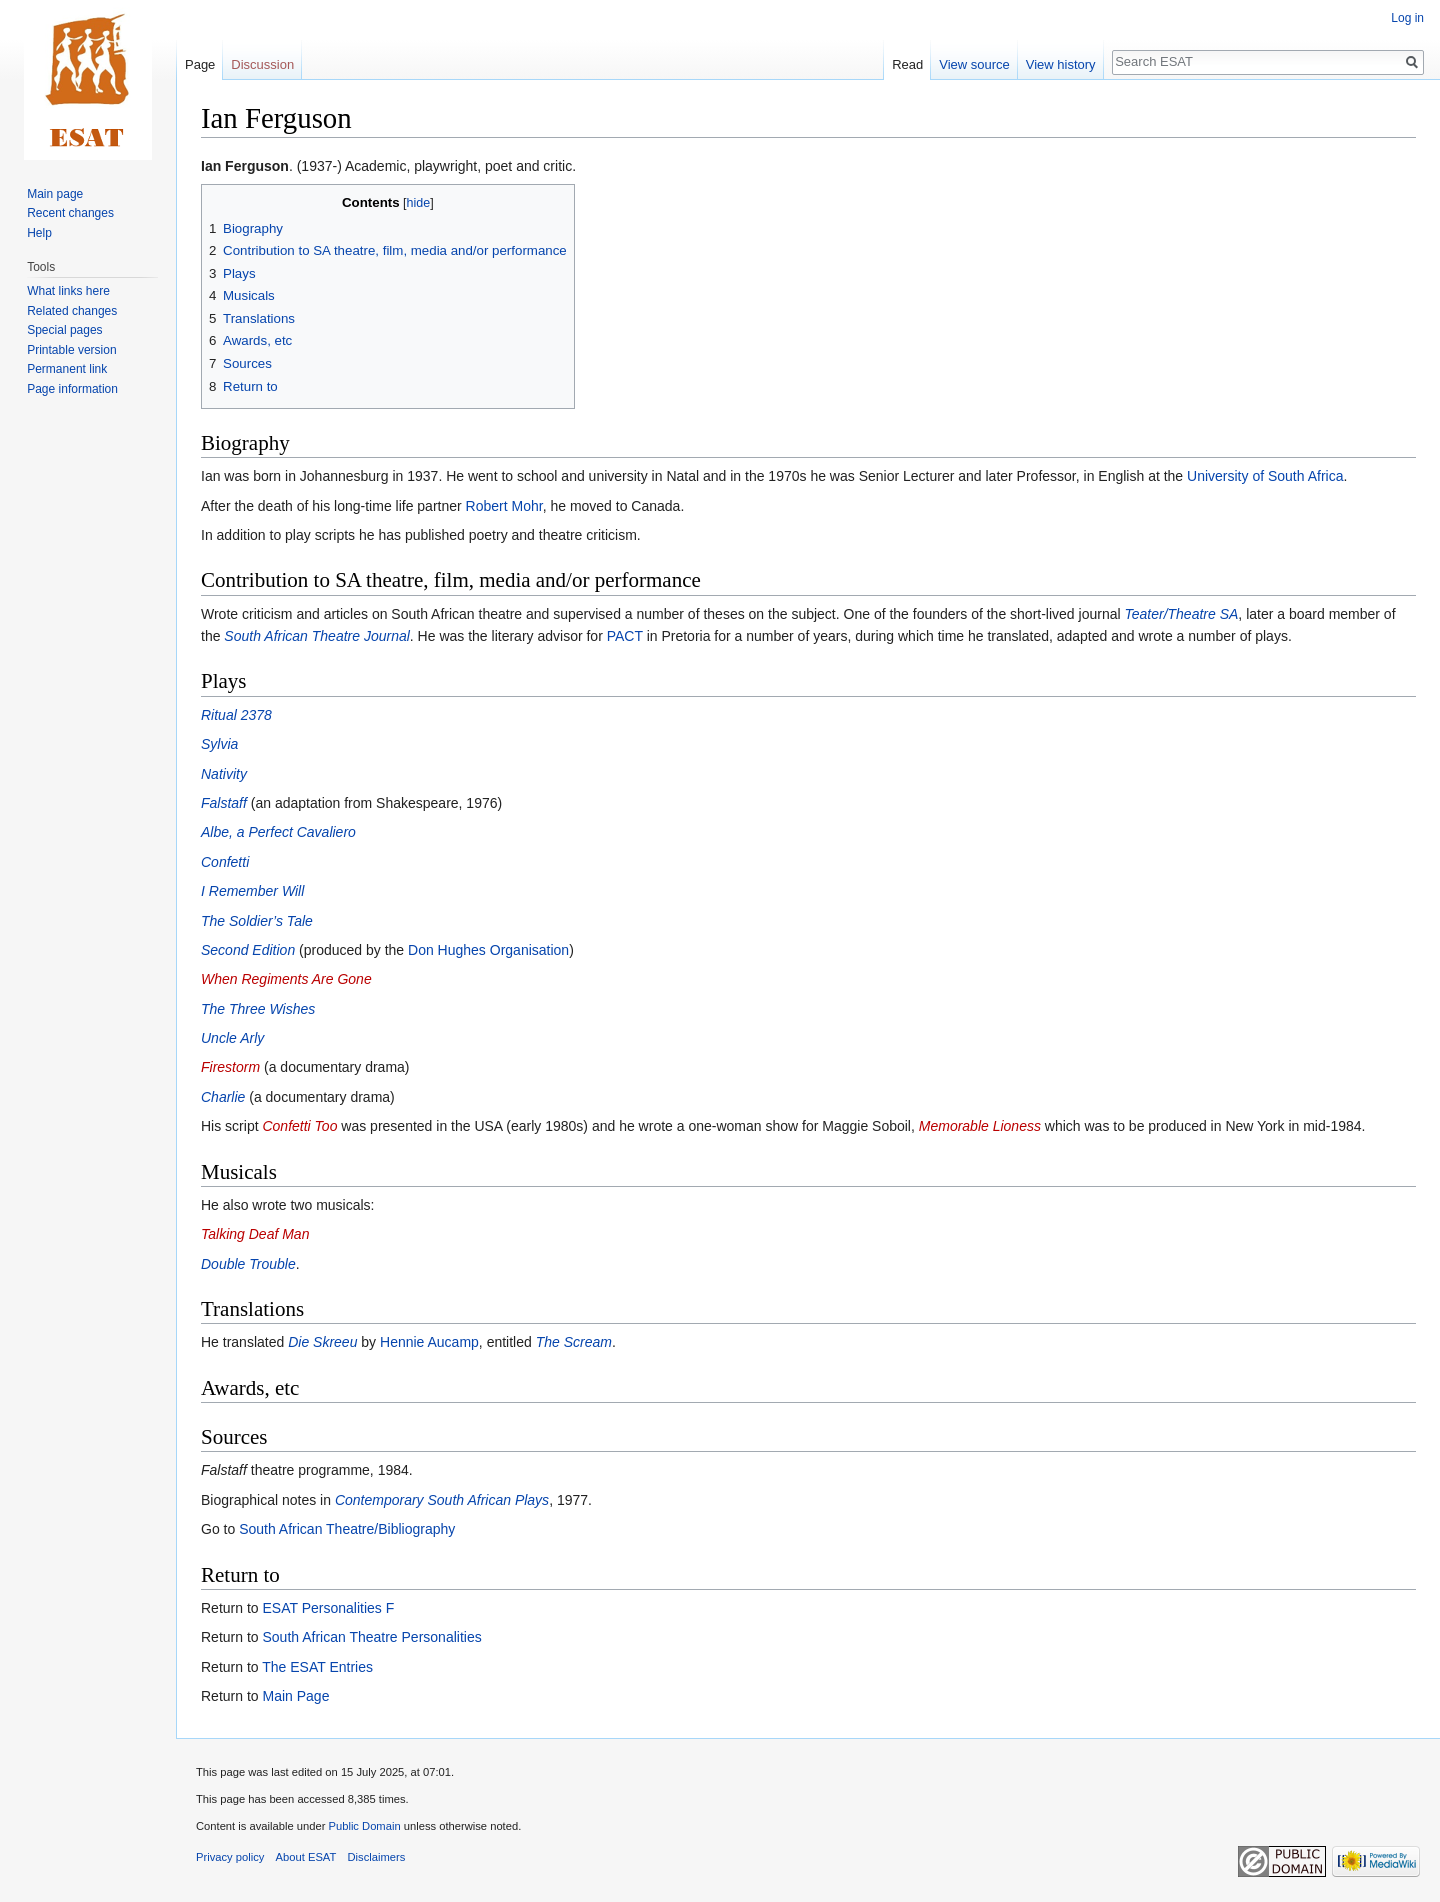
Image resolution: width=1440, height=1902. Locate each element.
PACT (625, 636)
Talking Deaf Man (255, 1234)
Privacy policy (230, 1857)
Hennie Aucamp (429, 1342)
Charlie (223, 1097)
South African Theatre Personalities (371, 1637)
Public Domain (364, 1826)
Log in (1407, 18)
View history (1061, 64)
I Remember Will (252, 891)
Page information (72, 389)
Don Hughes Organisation (488, 950)
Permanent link (67, 369)
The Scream (574, 1342)
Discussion (262, 64)
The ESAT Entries (317, 1667)
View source (974, 64)
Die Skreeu (322, 1342)
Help (39, 233)
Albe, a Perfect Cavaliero (278, 832)
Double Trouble (248, 1264)
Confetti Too (299, 1126)
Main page (55, 194)
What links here (68, 291)
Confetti (225, 862)
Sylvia (219, 744)
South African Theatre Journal (316, 636)
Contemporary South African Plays (442, 1500)
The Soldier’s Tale (257, 921)
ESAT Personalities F (328, 1608)
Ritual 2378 (236, 715)
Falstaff (224, 803)
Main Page (295, 1696)
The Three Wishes (258, 1009)
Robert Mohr (504, 506)
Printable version (71, 350)
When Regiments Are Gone (286, 979)
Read (907, 64)
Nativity (224, 774)
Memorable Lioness (980, 1126)
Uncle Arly (232, 1038)
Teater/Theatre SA (1181, 614)
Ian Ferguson (245, 166)
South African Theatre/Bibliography (347, 1529)
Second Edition (248, 950)
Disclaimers (377, 1857)
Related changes (72, 311)
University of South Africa (1265, 476)
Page (200, 64)
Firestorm (230, 1067)
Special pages (64, 330)
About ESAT (306, 1857)
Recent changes (70, 213)
